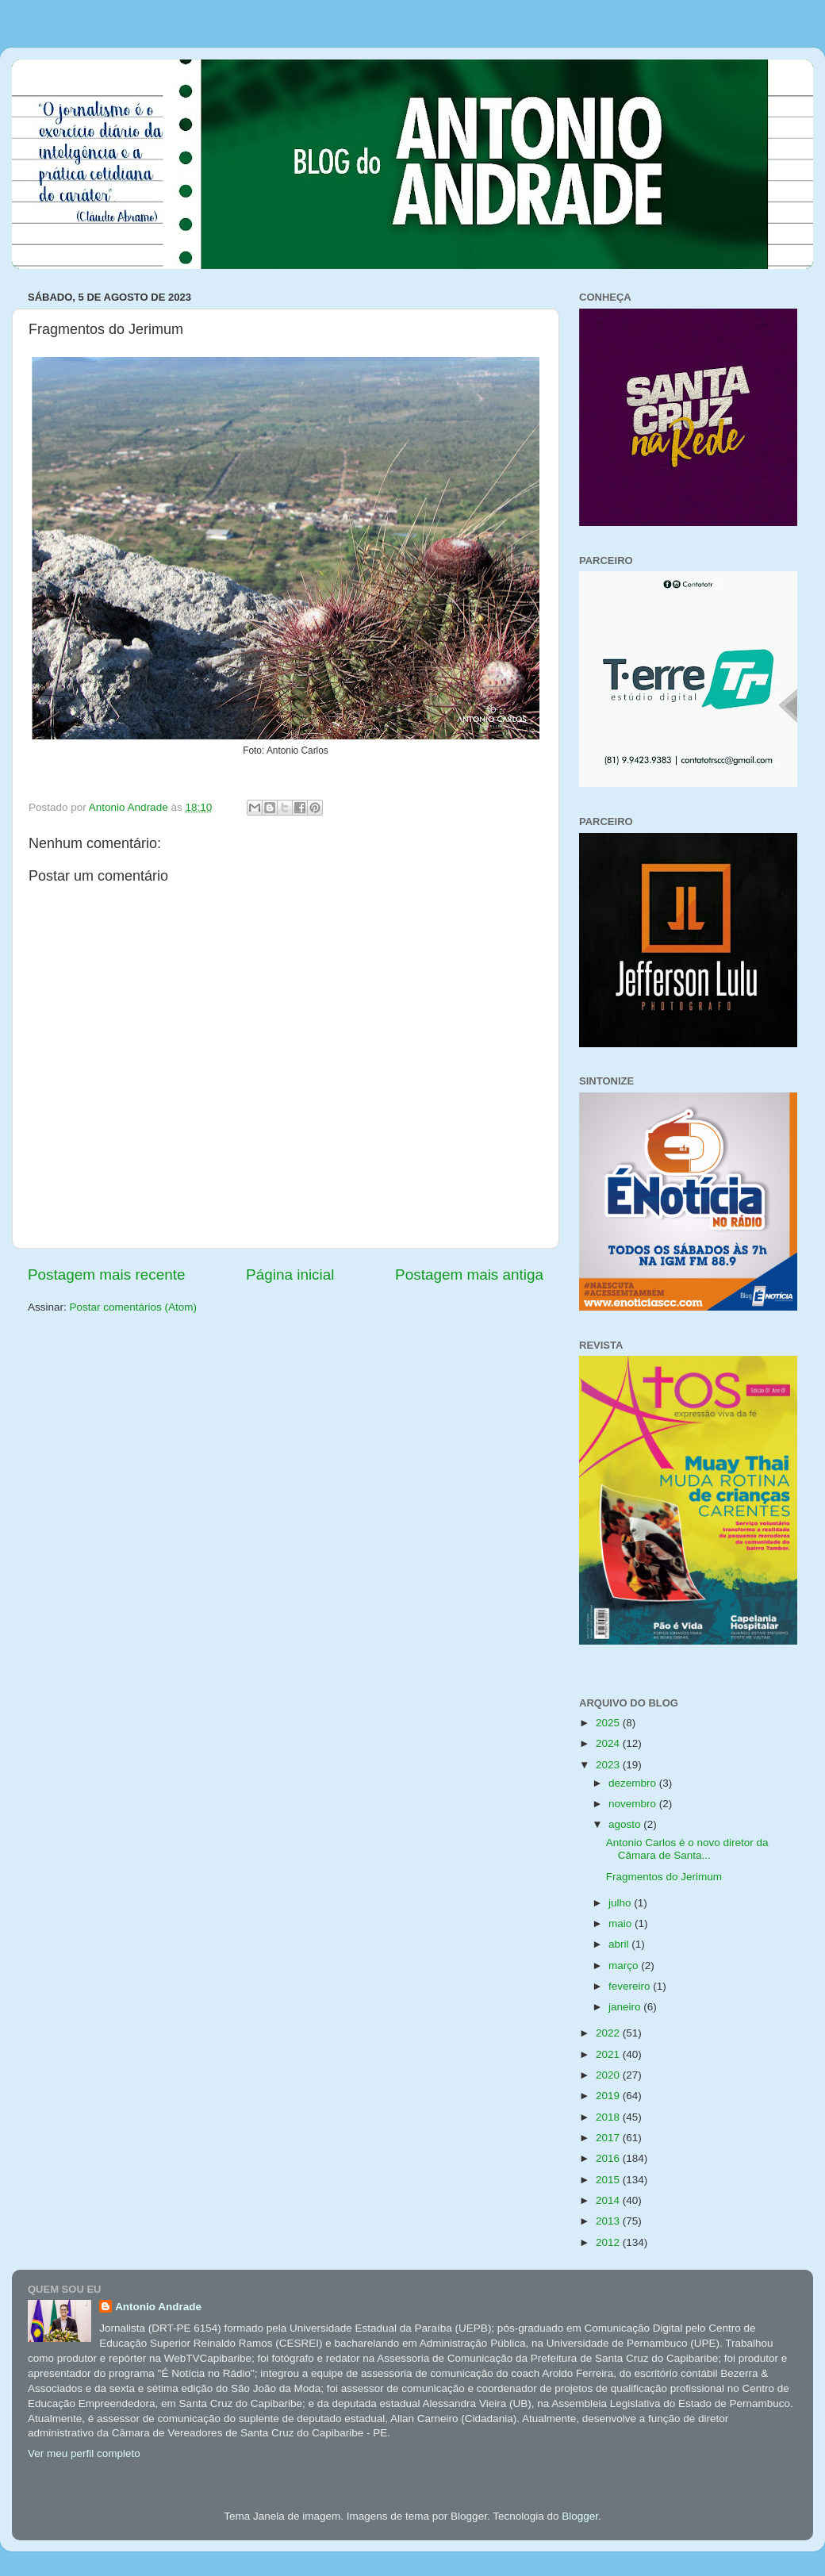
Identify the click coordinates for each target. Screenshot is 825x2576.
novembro (633, 1804)
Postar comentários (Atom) (134, 1307)
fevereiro (630, 1986)
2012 (609, 2242)
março (624, 1965)
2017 (609, 2138)
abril (619, 1944)
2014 (609, 2200)
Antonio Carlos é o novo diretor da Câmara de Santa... (687, 1849)
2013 (609, 2221)
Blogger (580, 2516)
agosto (625, 1824)
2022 (609, 2033)
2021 (609, 2054)
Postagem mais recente (106, 1274)
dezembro (633, 1783)
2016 (609, 2158)
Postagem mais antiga (469, 1274)
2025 (609, 1723)
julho (621, 1903)
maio (621, 1923)
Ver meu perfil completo (84, 2453)
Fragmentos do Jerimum (664, 1877)
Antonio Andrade (158, 2307)
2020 (609, 2075)
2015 (609, 2180)
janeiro (625, 2007)
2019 (609, 2096)
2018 (609, 2117)
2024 (609, 1743)
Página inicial (290, 1274)
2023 (609, 1765)
